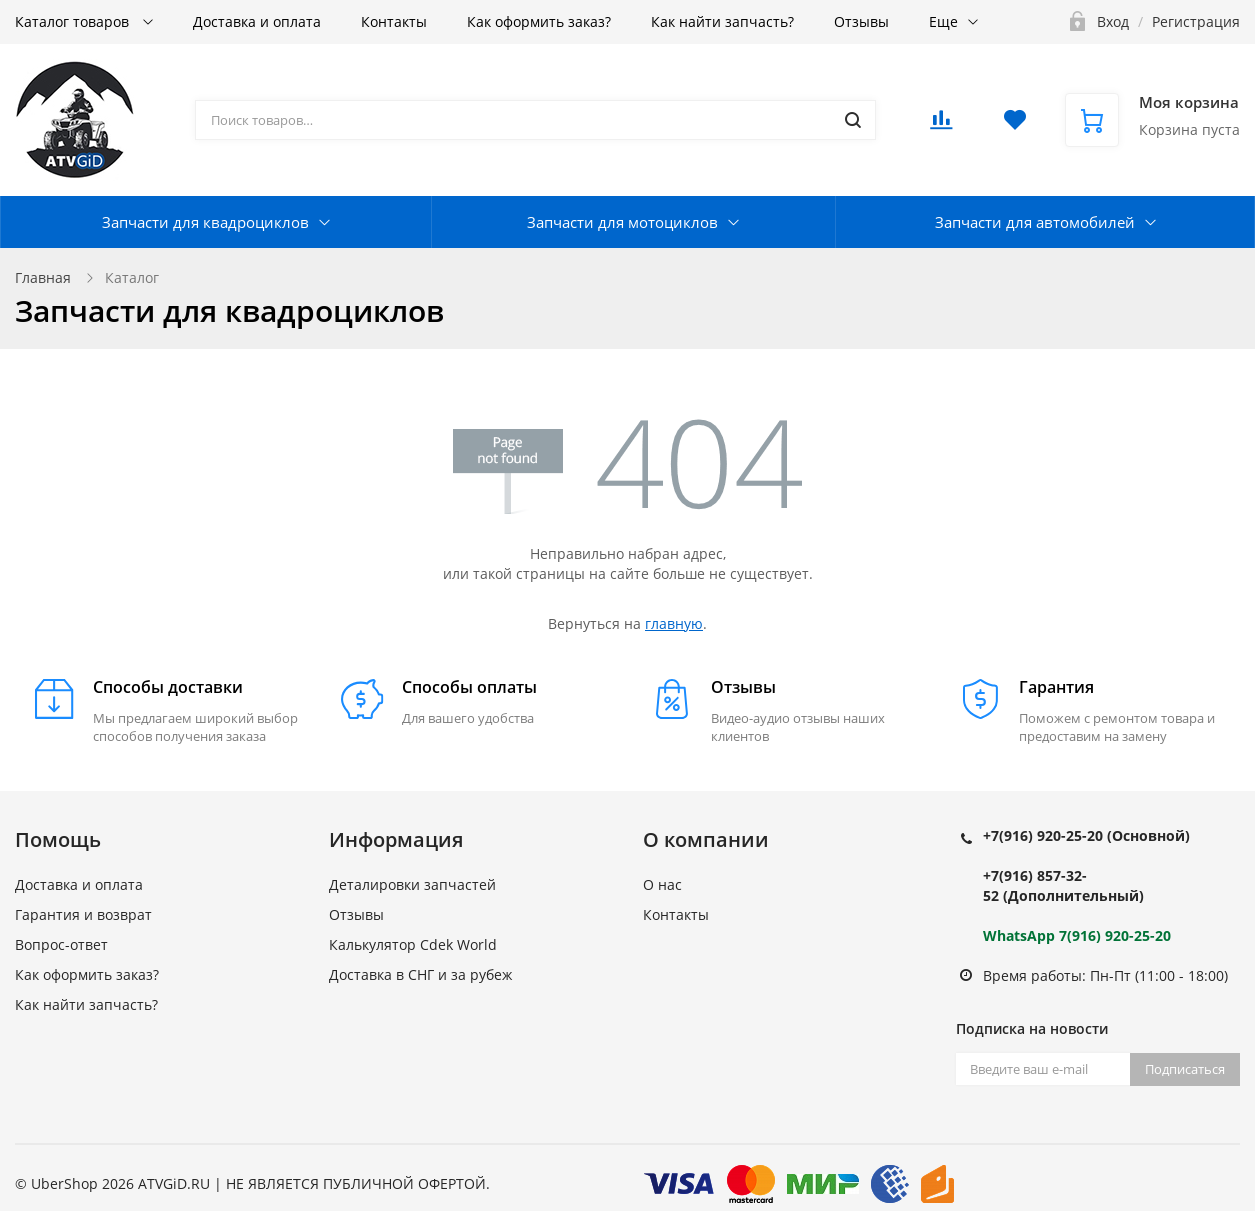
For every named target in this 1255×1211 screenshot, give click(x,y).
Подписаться (1185, 1069)
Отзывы (861, 21)
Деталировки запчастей (412, 884)
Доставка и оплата (257, 21)
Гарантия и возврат (83, 914)
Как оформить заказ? (539, 21)
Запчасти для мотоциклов (622, 222)
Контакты (394, 21)
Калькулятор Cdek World (413, 944)
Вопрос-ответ (61, 944)
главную (674, 623)
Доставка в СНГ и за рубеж (420, 974)
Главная (43, 277)
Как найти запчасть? (722, 21)
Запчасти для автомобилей (1035, 222)
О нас (662, 884)
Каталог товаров (74, 21)
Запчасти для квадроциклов (205, 222)
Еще (943, 21)
